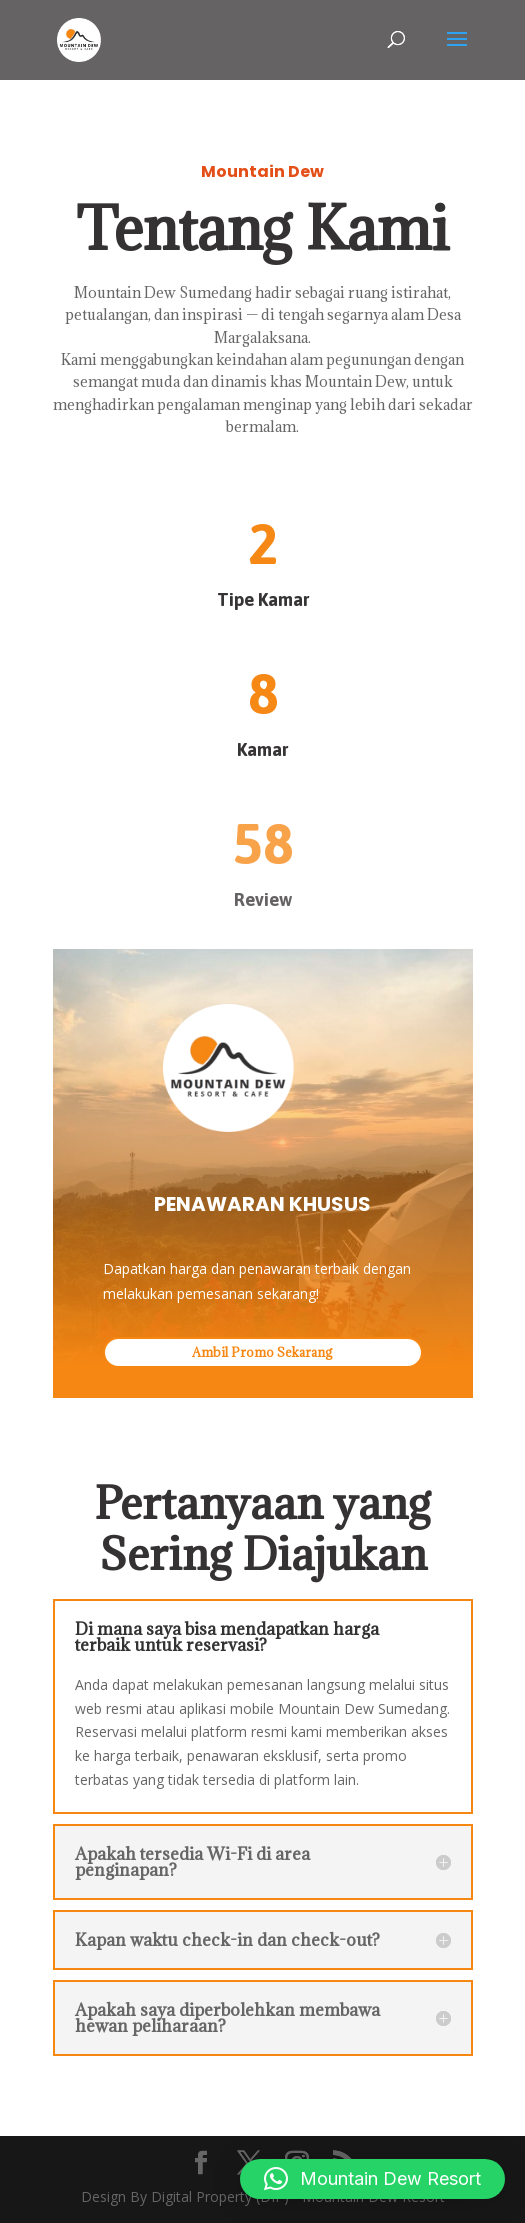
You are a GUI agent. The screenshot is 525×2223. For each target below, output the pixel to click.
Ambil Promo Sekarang (262, 1352)
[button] (372, 2179)
